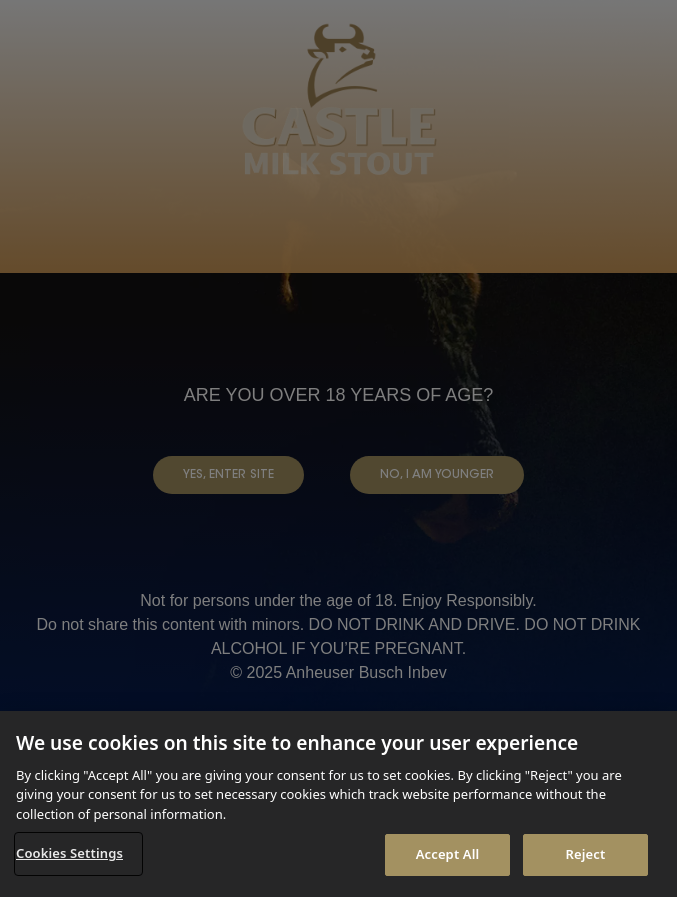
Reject (586, 854)
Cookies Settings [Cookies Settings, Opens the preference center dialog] (69, 853)
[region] (338, 804)
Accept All (448, 854)
